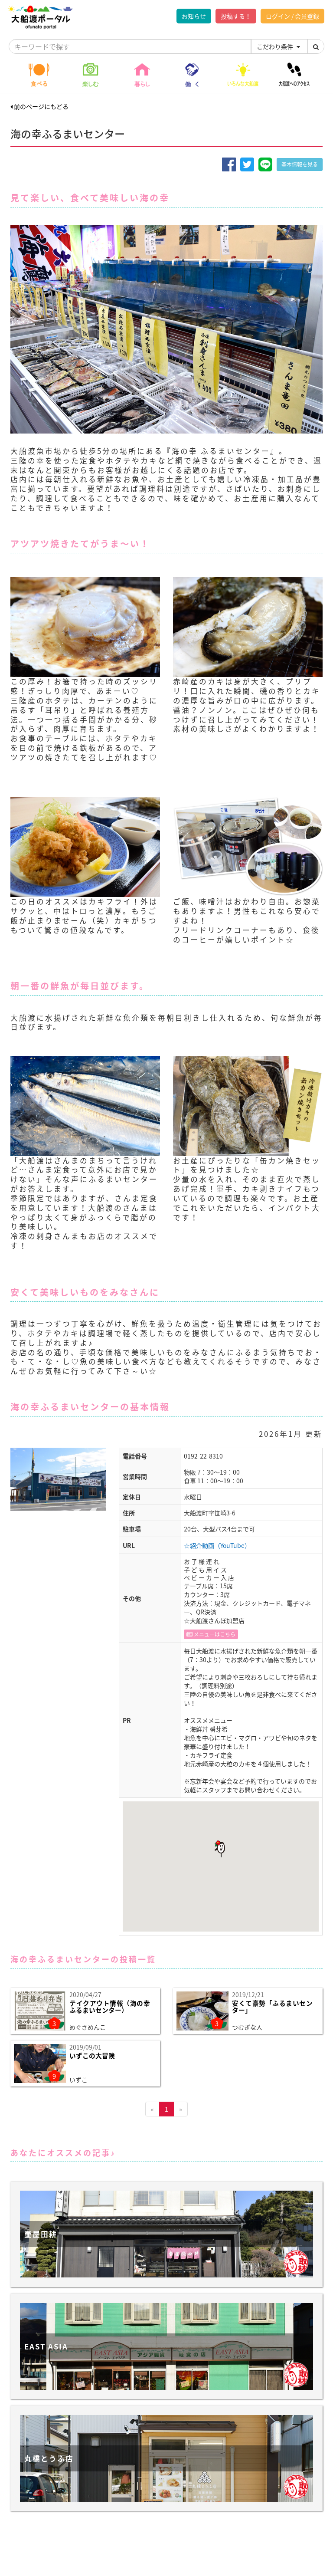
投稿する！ (236, 16)
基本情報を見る (299, 164)
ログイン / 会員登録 (292, 16)
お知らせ (194, 16)
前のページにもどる (39, 106)
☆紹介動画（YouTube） (217, 1545)
